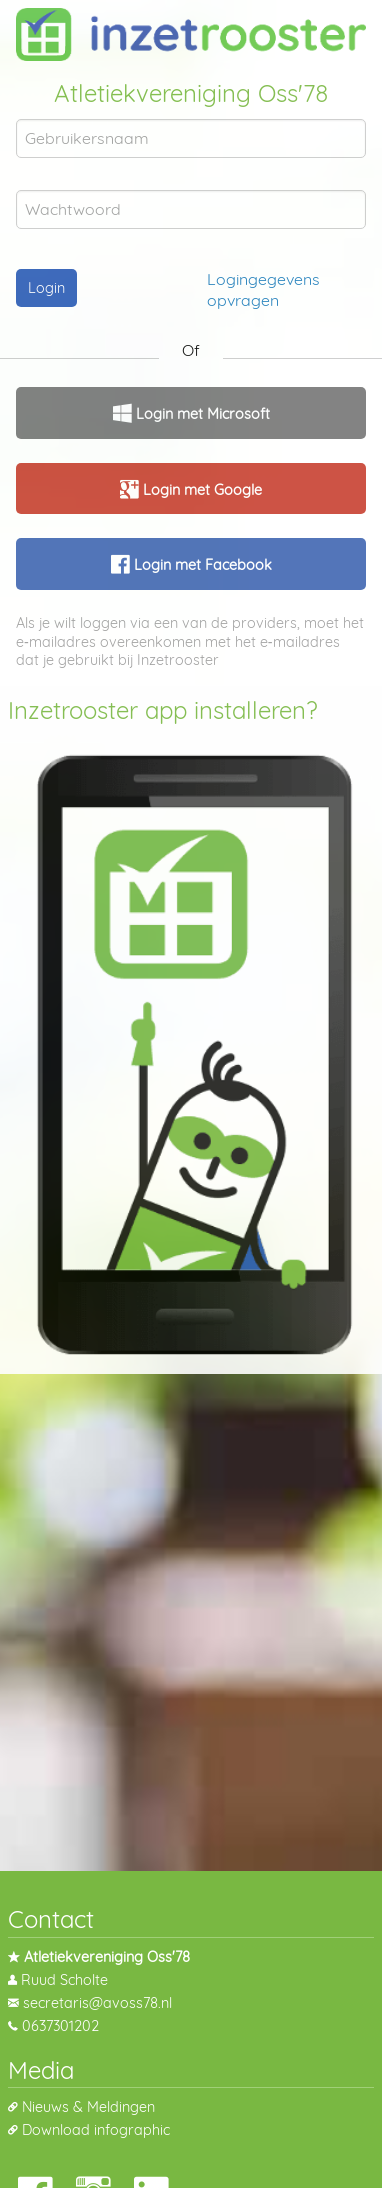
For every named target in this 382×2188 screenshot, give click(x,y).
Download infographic (96, 2130)
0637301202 (60, 2026)
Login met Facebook (201, 565)
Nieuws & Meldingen (88, 2107)
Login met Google (200, 490)
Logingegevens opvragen (263, 289)
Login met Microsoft (201, 414)
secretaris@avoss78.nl (97, 2003)
